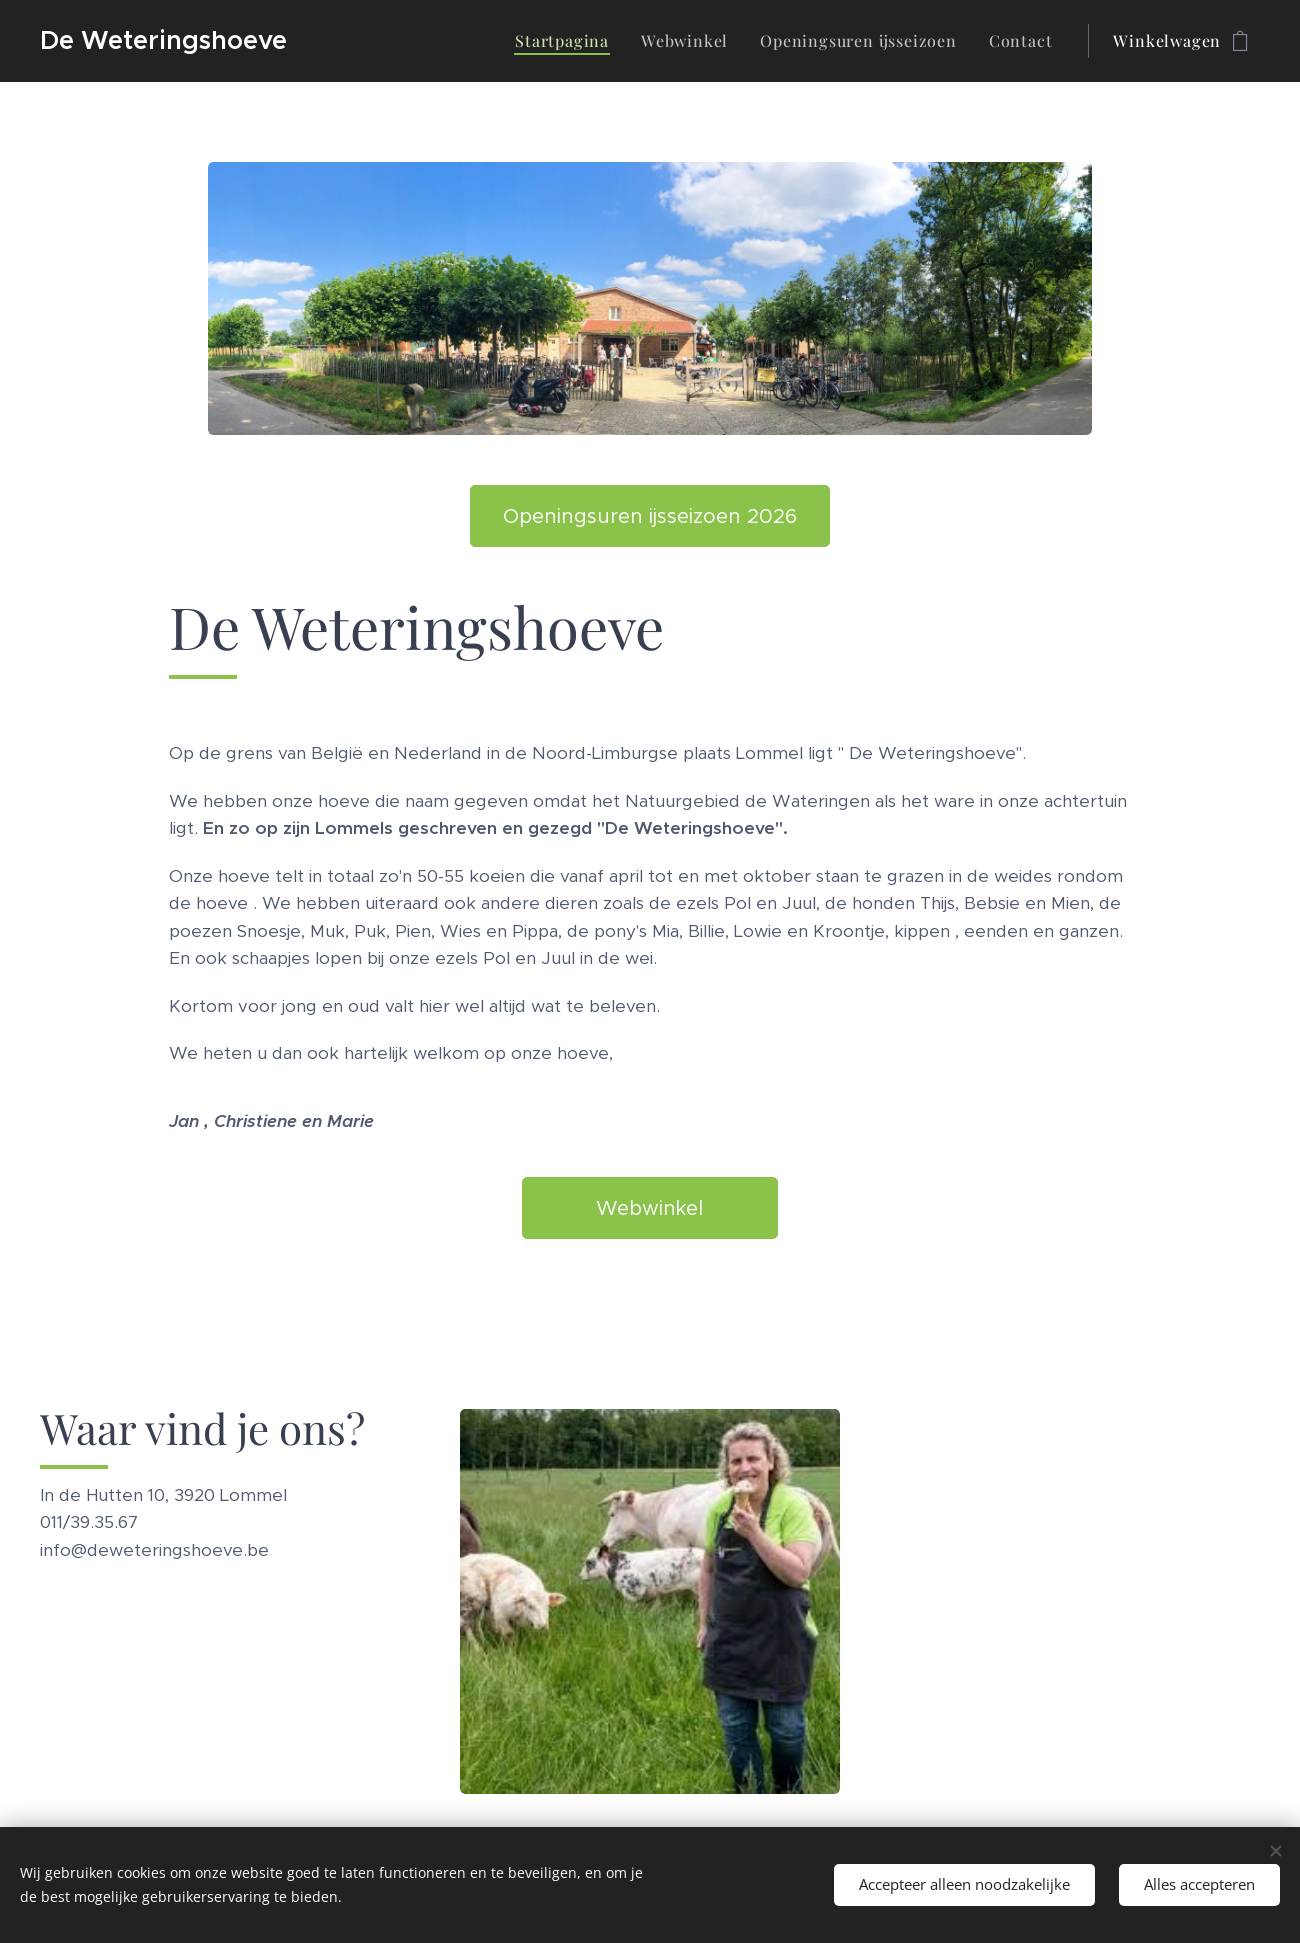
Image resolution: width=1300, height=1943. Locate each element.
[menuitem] (567, 41)
